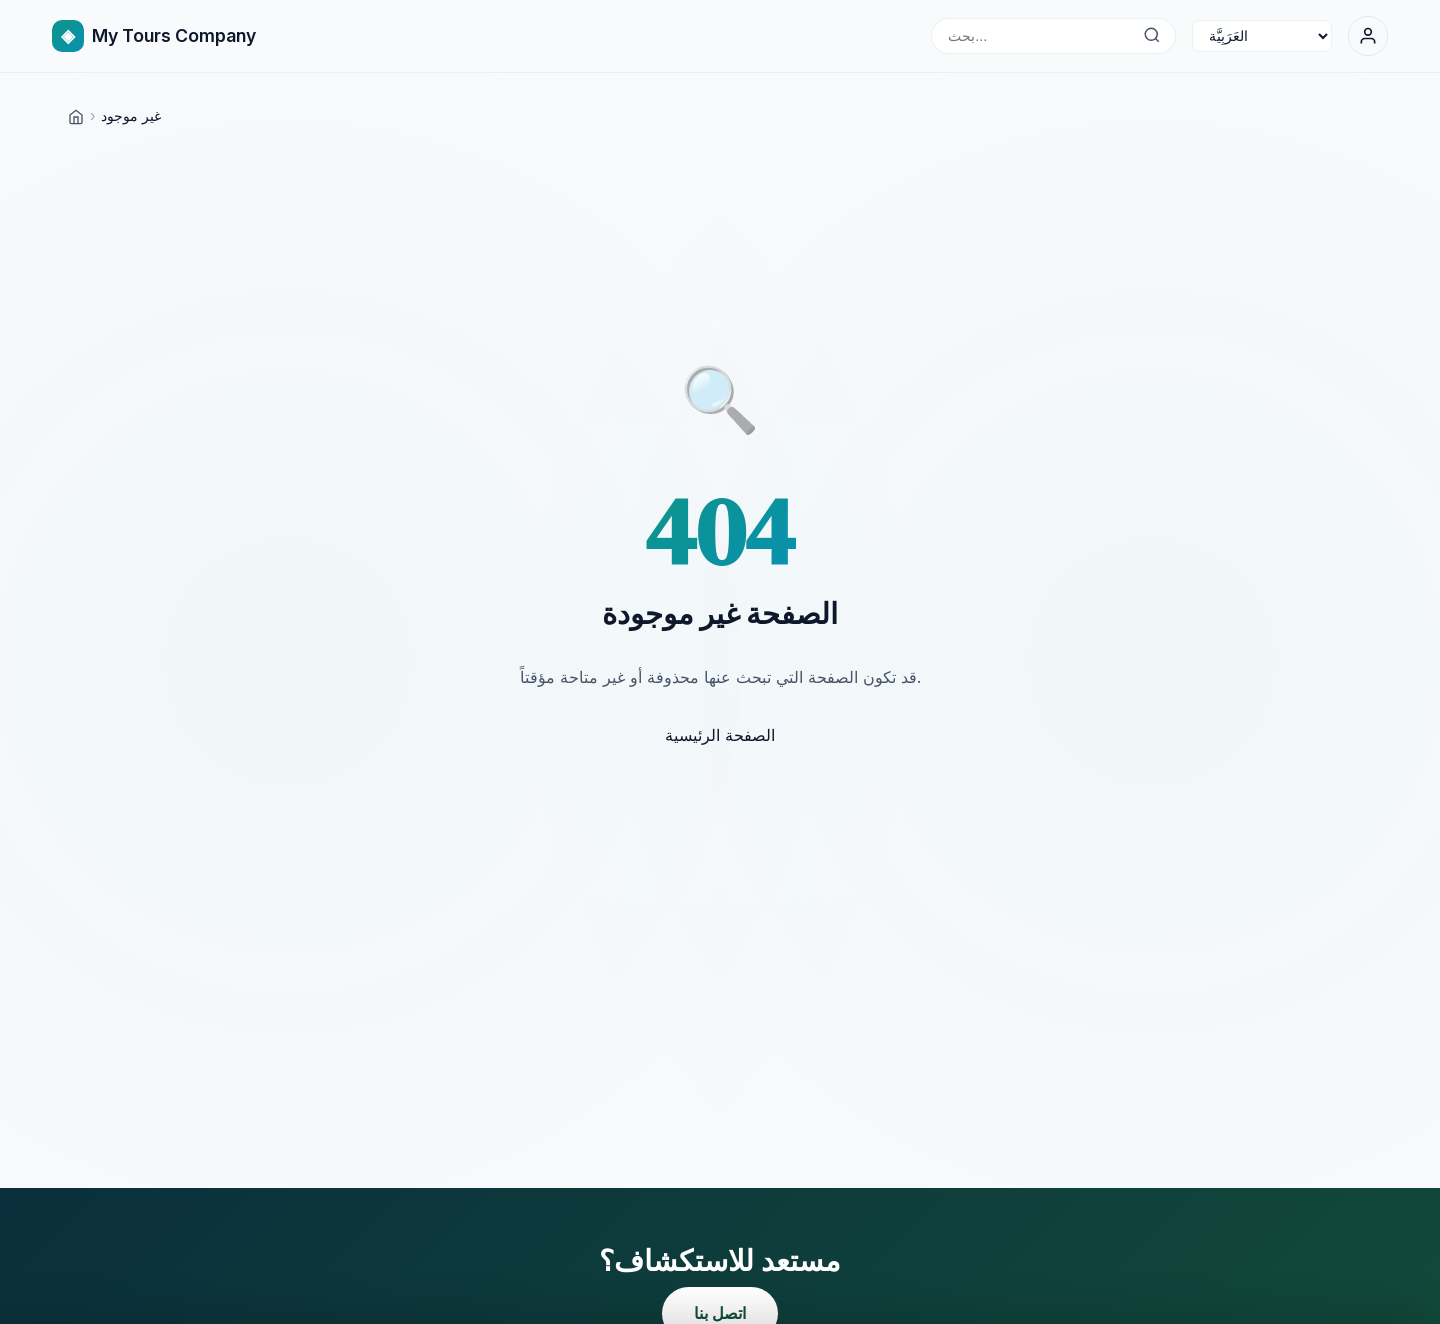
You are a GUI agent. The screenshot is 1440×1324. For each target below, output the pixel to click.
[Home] (76, 115)
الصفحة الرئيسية (720, 735)
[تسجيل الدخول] (1368, 36)
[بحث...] (1151, 36)
